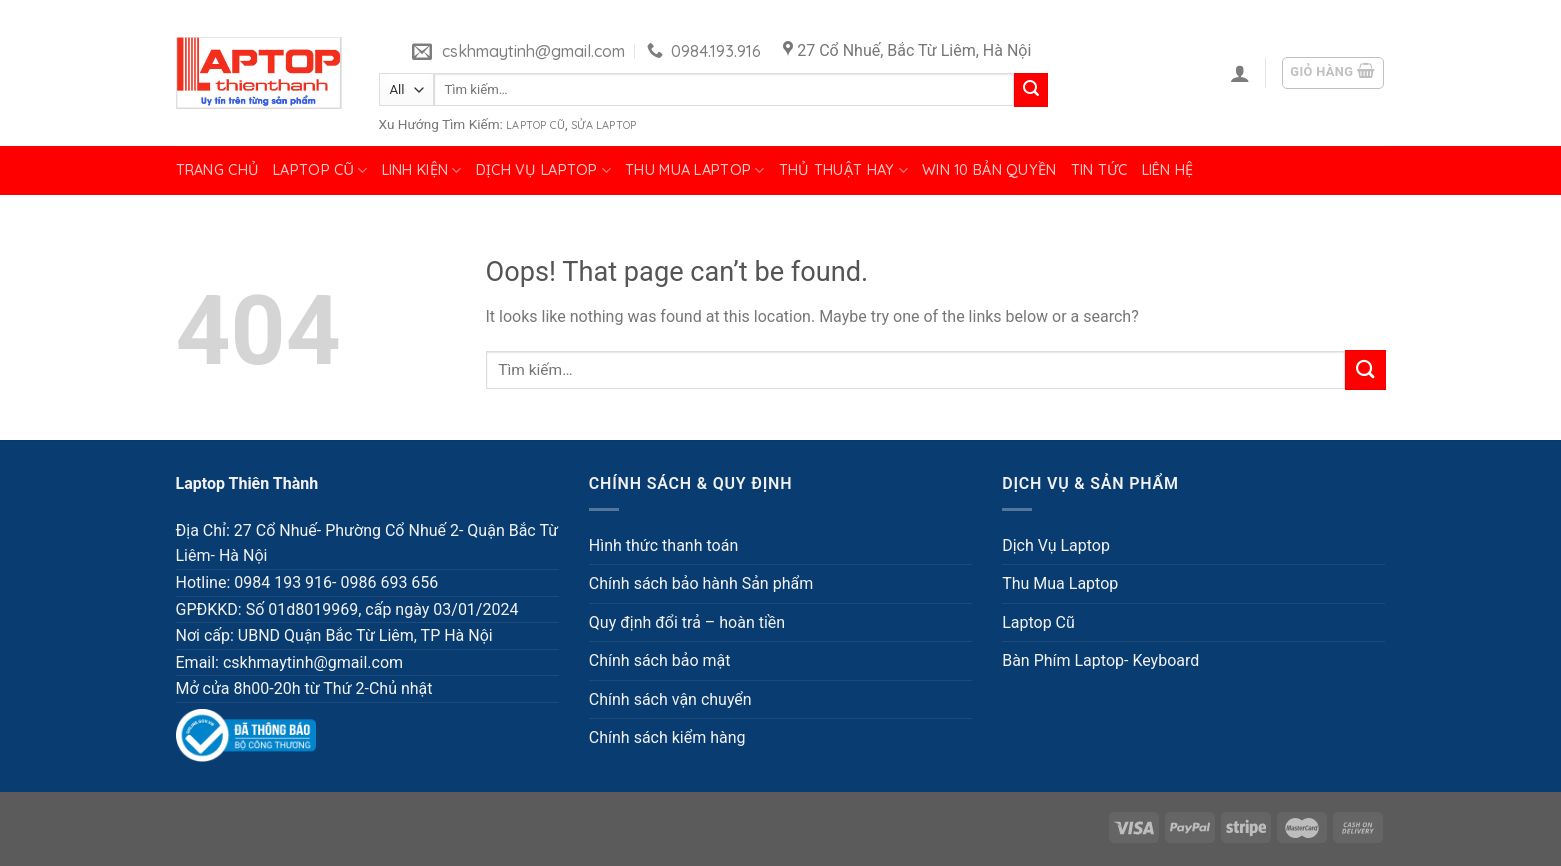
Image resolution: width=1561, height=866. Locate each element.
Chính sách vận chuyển (670, 699)
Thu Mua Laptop (695, 170)
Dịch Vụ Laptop (544, 170)
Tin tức (1099, 170)
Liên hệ (1168, 170)
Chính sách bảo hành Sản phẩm (701, 583)
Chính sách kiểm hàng (667, 737)
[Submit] (1031, 90)
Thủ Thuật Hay (843, 170)
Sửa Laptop (603, 125)
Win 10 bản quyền (989, 170)
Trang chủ (218, 170)
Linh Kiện (422, 170)
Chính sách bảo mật (660, 660)
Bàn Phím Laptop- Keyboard (1100, 660)
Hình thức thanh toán (663, 545)
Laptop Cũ (535, 125)
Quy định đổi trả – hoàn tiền (687, 622)
